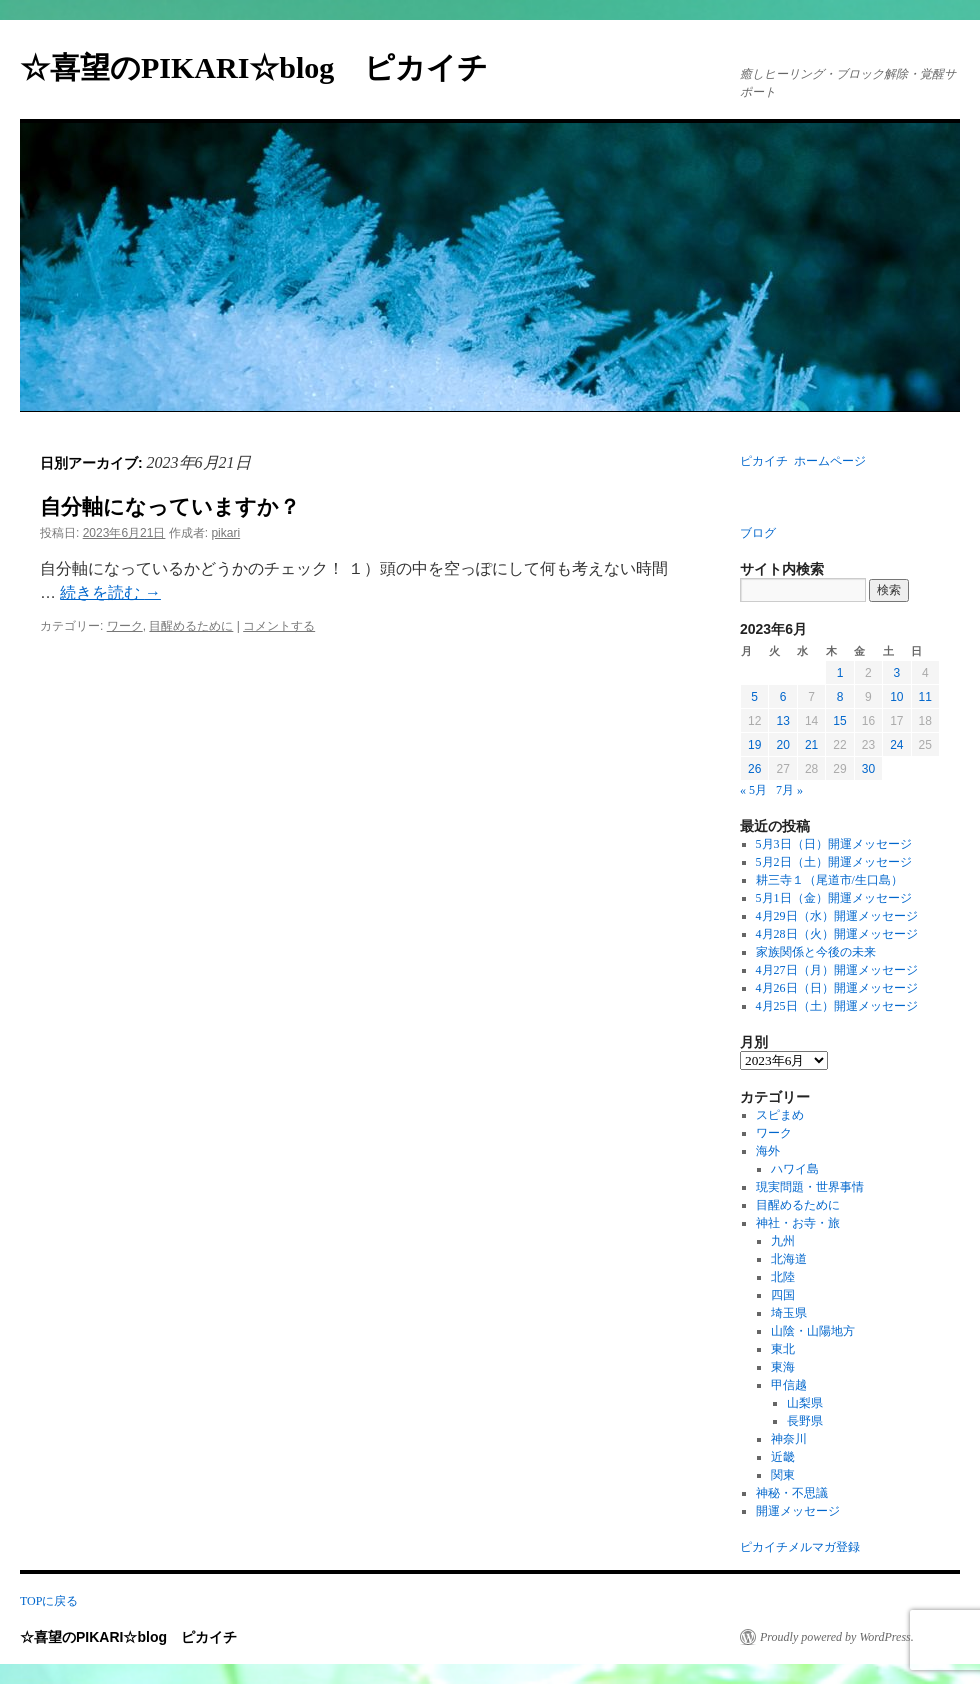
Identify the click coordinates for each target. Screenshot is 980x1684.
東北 (783, 1349)
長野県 (805, 1421)
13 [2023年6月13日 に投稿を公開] (782, 721)
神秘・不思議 (792, 1493)
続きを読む (110, 592)
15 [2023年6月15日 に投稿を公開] (839, 721)
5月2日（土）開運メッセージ (834, 862)
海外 (768, 1151)
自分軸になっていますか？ (170, 507)
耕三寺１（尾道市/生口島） (829, 880)
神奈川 (789, 1439)
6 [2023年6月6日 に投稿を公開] (783, 697)
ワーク (125, 626)
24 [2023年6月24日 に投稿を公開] (896, 745)
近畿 (783, 1457)
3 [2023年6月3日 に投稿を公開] (896, 673)
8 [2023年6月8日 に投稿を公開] (840, 697)
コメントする (279, 626)
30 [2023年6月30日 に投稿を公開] (868, 769)
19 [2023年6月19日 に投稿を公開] (754, 745)
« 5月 (753, 790)
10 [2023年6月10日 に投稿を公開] (896, 697)
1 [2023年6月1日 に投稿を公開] (840, 673)
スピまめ (780, 1115)
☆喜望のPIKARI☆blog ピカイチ (269, 67)
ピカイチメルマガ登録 (800, 1547)
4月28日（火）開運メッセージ (837, 934)
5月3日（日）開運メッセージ (834, 844)
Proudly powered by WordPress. (837, 1637)
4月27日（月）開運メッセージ (837, 970)
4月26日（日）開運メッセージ (837, 988)
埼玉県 (789, 1313)
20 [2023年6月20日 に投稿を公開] (782, 745)
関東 (783, 1475)
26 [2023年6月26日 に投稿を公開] (754, 769)
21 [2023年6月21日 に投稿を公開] (811, 745)
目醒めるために (191, 626)
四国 (783, 1295)
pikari (225, 533)
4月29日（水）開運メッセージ (837, 916)
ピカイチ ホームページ (803, 461)
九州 (783, 1241)
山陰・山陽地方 (813, 1331)
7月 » (789, 790)
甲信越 (789, 1385)
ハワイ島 (795, 1169)
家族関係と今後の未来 (816, 952)
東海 (783, 1367)
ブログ (758, 533)
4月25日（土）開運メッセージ (837, 1006)
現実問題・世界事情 (810, 1187)
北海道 (789, 1259)
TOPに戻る (49, 1601)
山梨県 (805, 1403)
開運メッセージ (798, 1511)
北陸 (783, 1277)
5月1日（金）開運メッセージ (834, 898)
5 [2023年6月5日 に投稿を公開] (754, 697)
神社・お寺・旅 (798, 1223)
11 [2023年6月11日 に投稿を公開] (925, 697)
